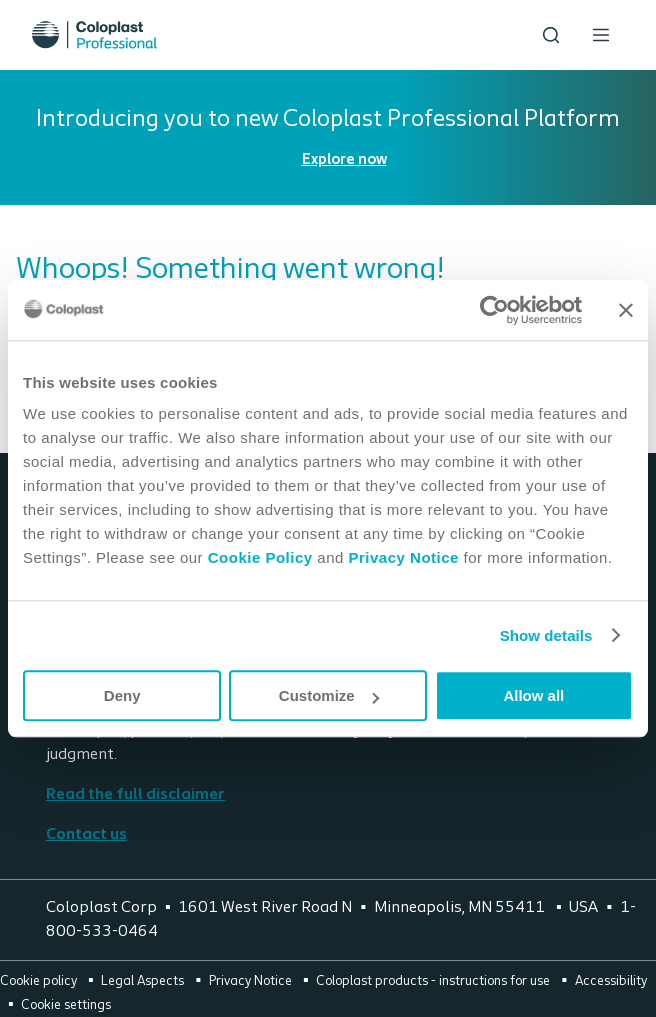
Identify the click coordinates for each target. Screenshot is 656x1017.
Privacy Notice (401, 557)
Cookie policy (40, 981)
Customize (329, 695)
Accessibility (611, 981)
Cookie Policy (260, 557)
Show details (546, 635)
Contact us (86, 835)
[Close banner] (626, 310)
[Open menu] (601, 35)
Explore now (344, 160)
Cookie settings (66, 1005)
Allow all (533, 695)
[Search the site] (551, 35)
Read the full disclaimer (135, 795)
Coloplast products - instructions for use (434, 981)
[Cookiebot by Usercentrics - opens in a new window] (494, 310)
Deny (122, 695)
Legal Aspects (144, 981)
